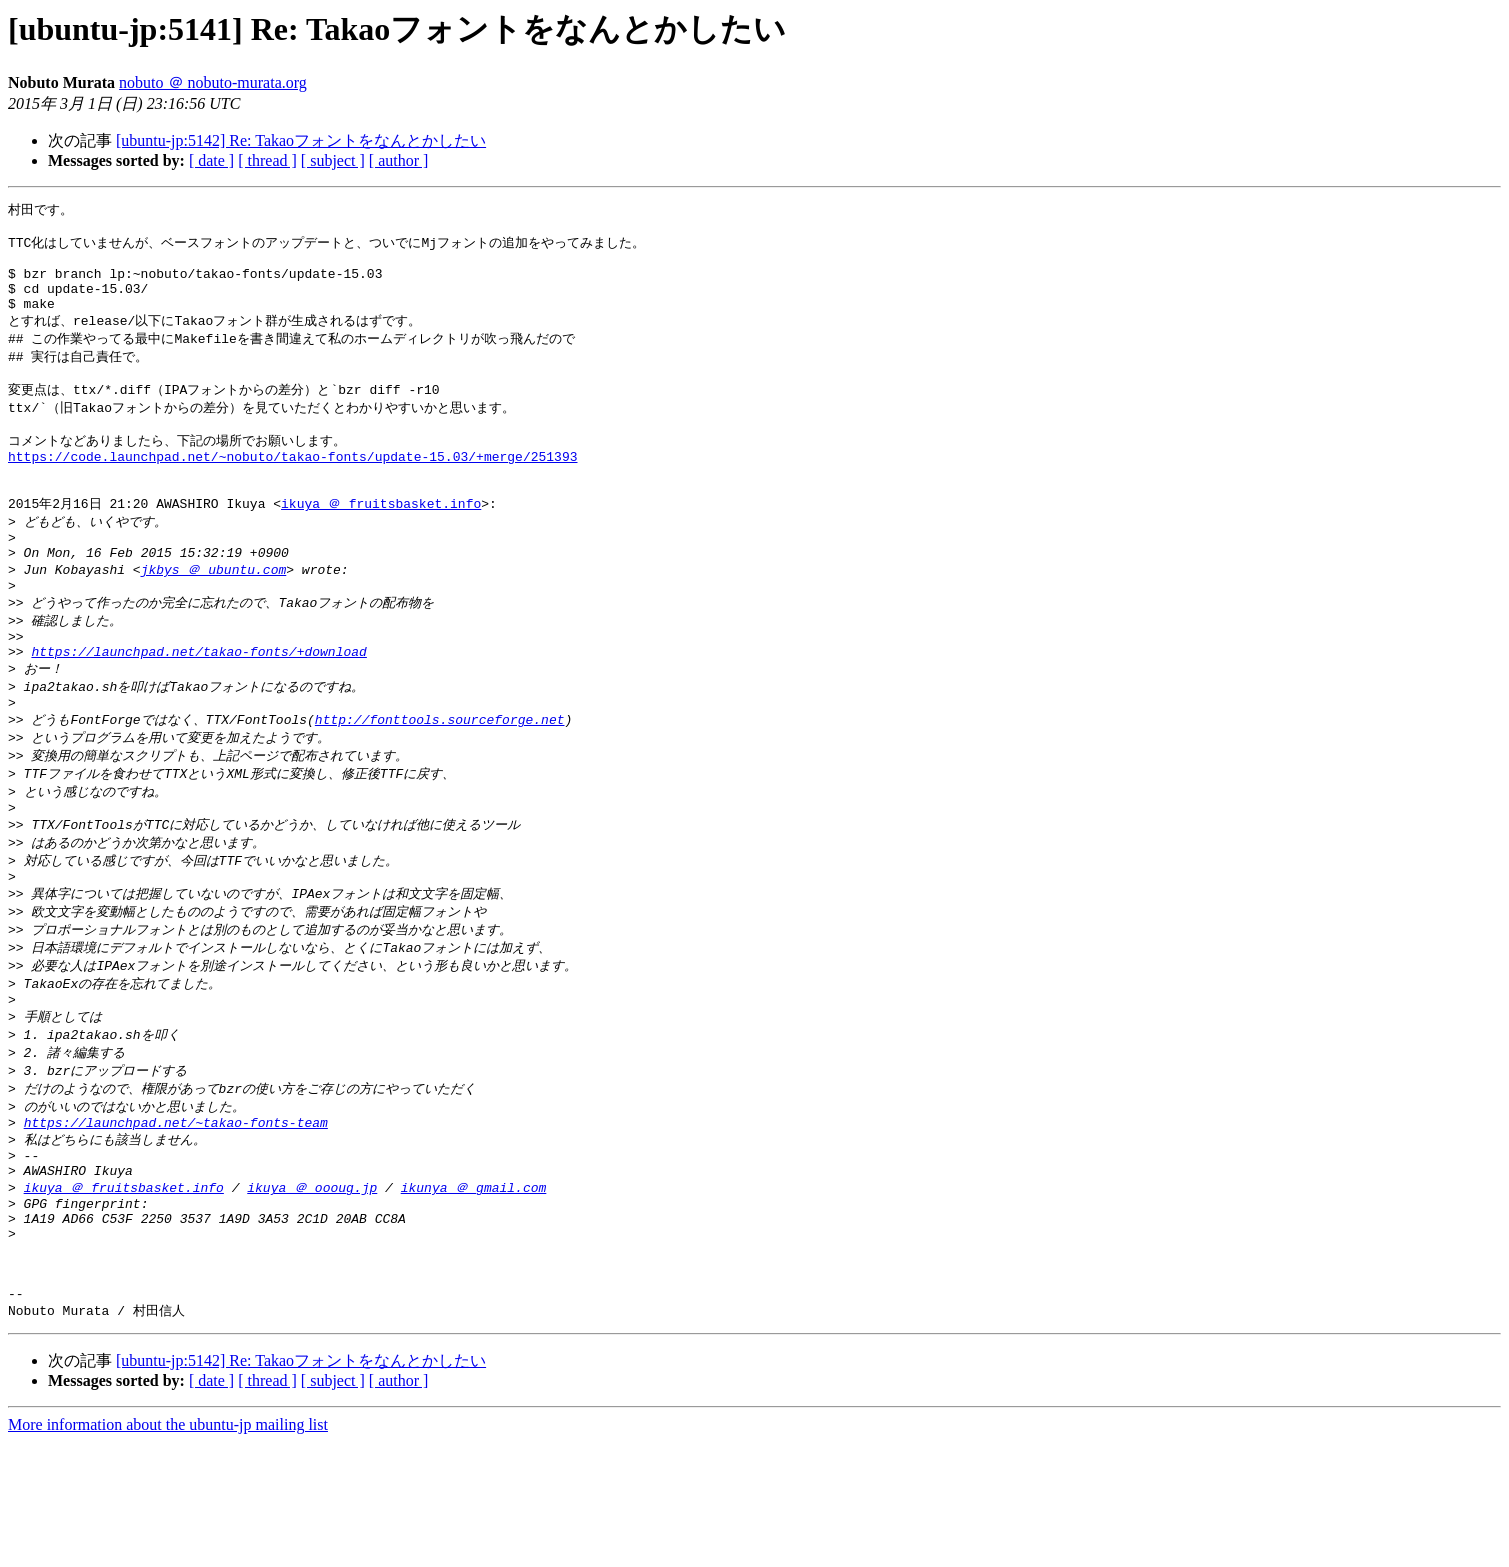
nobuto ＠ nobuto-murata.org (213, 82)
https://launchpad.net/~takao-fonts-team (176, 1217)
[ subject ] (333, 160)
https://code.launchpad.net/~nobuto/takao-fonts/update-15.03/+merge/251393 (292, 488)
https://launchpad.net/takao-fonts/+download (198, 709)
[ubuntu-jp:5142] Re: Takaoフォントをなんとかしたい (301, 140)
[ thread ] (267, 160)
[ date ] (211, 160)
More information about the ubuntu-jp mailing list (168, 1549)
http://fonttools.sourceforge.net (440, 783)
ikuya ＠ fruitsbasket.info (381, 542)
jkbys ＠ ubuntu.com (214, 616)
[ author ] (399, 160)
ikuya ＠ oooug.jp (312, 1290)
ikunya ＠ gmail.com (474, 1290)
